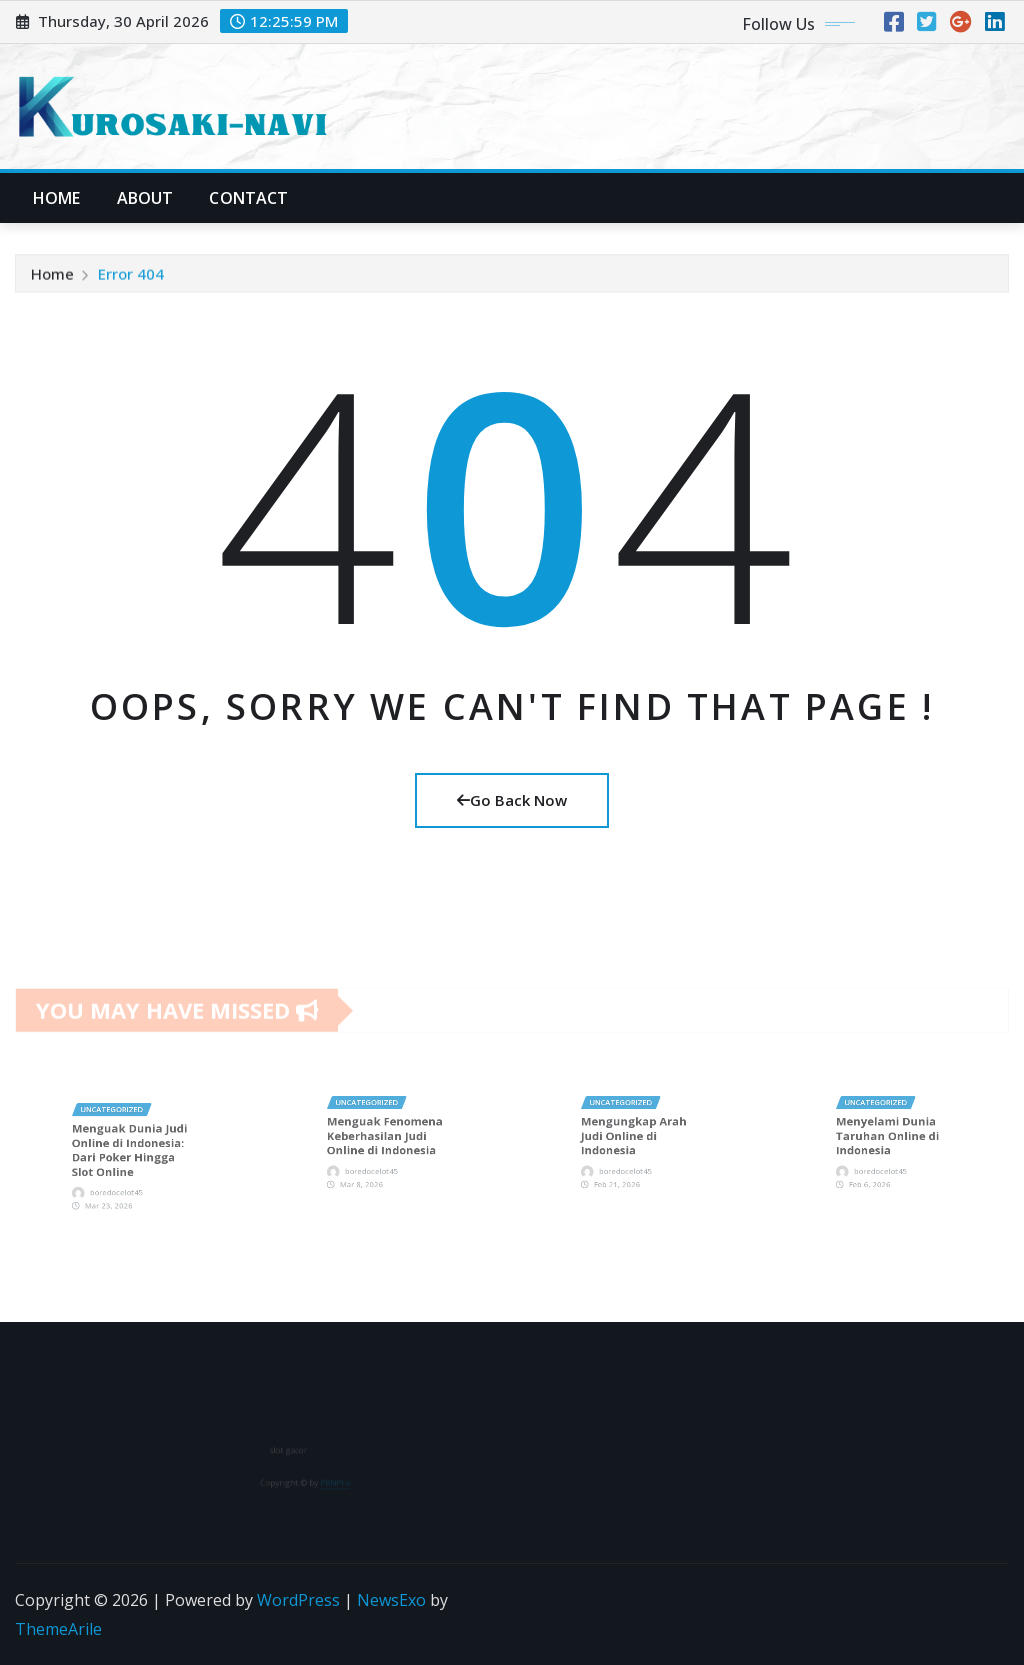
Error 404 (131, 279)
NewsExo (391, 1600)
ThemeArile (58, 1629)
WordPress (298, 1600)
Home (57, 198)
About (145, 198)
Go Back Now (512, 800)
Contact (248, 198)
